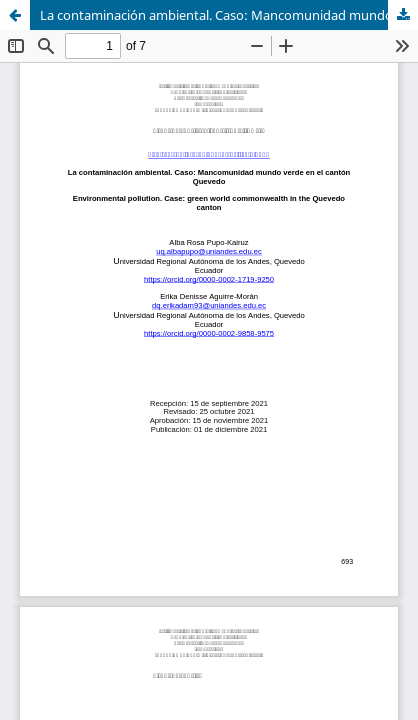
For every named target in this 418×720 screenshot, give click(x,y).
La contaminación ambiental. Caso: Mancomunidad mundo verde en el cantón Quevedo (229, 15)
